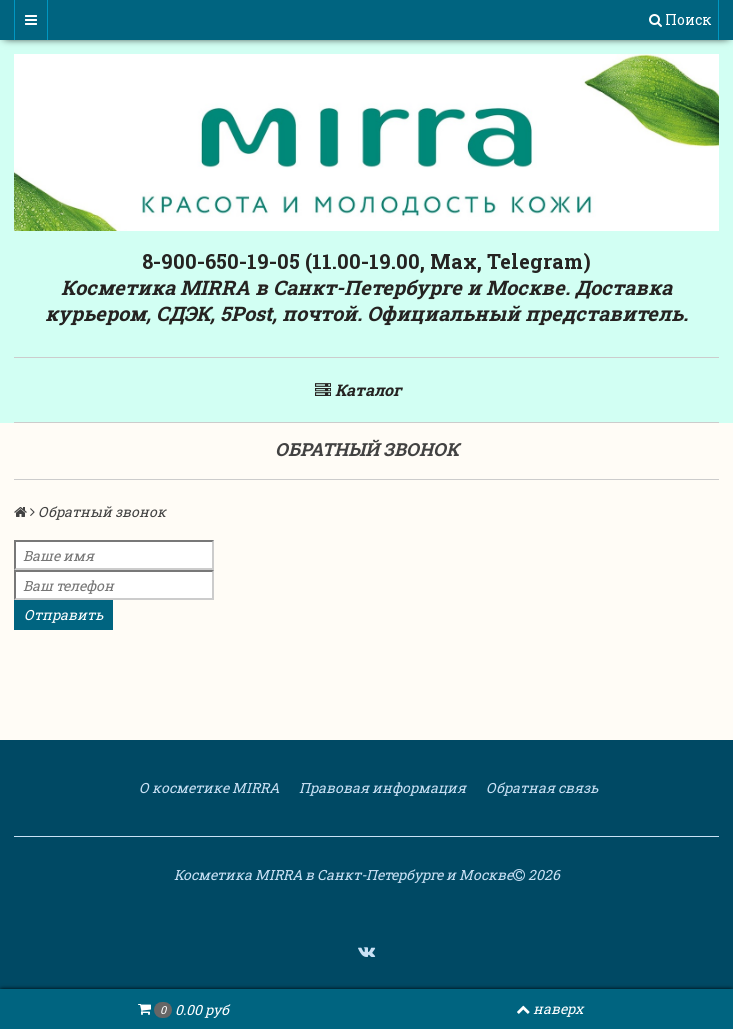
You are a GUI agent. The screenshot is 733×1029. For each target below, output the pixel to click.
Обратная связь (540, 787)
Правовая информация (381, 787)
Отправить (63, 614)
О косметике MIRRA (207, 787)
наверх (549, 1008)
